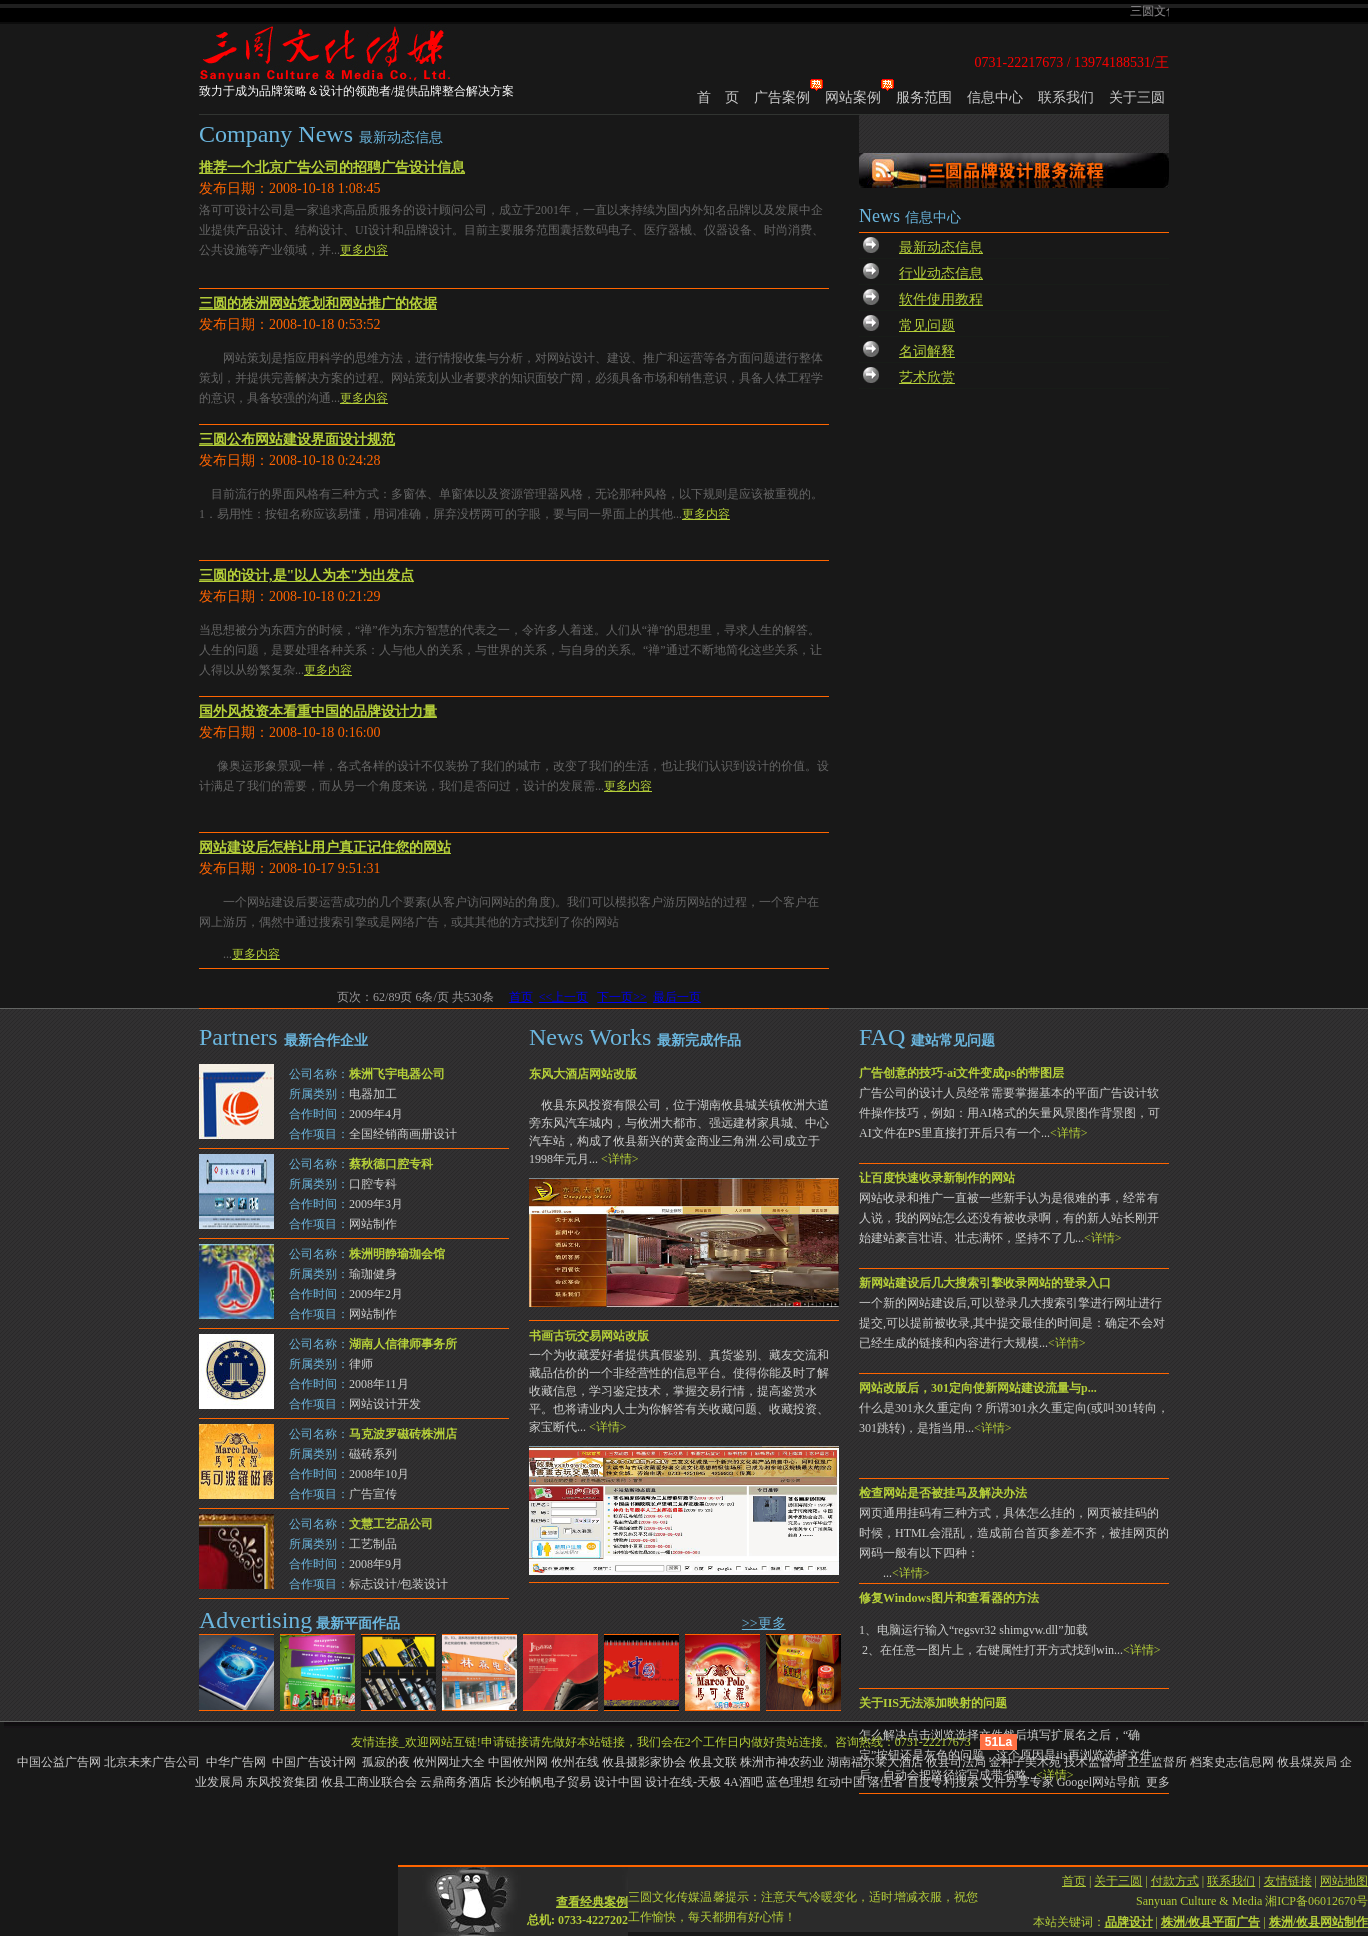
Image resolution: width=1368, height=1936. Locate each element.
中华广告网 (237, 1762)
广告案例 (782, 97)
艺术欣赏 (927, 377)
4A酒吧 (743, 1782)
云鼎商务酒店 (456, 1782)
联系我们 (1066, 97)
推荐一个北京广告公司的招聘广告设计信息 (332, 167)
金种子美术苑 (1025, 1762)
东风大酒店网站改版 (583, 1074)
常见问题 (927, 325)
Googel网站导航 (1098, 1782)
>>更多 (764, 1623)
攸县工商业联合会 (369, 1782)
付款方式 (1175, 1868)
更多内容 (364, 250)
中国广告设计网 (315, 1762)
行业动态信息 (941, 273)
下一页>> (622, 997)
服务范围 (924, 97)
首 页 (718, 97)
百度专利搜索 (943, 1782)
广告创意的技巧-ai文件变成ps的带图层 (961, 1073)
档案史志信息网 (1232, 1762)
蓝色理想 (790, 1782)
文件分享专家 (1018, 1782)
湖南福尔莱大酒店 (875, 1762)
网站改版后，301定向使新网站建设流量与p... (978, 1388)
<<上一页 (564, 997)
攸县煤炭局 (1307, 1762)
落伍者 (886, 1782)
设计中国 (618, 1782)
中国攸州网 (518, 1762)
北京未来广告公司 (153, 1762)
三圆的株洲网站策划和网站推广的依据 (318, 303)
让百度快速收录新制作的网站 (937, 1178)
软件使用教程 (941, 299)
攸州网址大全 (449, 1762)
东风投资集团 (282, 1782)
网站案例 (853, 97)
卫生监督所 (1157, 1762)
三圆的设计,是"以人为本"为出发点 (306, 575)
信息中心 (995, 97)
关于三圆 (1137, 97)
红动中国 (841, 1782)
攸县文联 (713, 1762)
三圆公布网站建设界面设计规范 (297, 439)
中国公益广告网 (59, 1762)
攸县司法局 (956, 1762)
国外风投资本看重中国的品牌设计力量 (318, 711)
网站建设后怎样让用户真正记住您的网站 (325, 847)
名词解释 (927, 351)
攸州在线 (575, 1762)
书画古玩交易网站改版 (589, 1336)
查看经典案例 (592, 1889)
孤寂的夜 (386, 1762)
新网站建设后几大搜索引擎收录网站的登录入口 (985, 1283)
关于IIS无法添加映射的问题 (933, 1703)
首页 (521, 997)
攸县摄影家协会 (644, 1762)
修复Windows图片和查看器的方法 (949, 1598)
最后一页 (677, 997)
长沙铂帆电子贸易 (543, 1782)
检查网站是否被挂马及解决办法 (943, 1493)
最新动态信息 (941, 247)
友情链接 (1288, 1868)
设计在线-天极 (683, 1782)
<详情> (1069, 1133)
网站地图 (1344, 1868)
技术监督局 (1094, 1762)
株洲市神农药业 (782, 1762)
